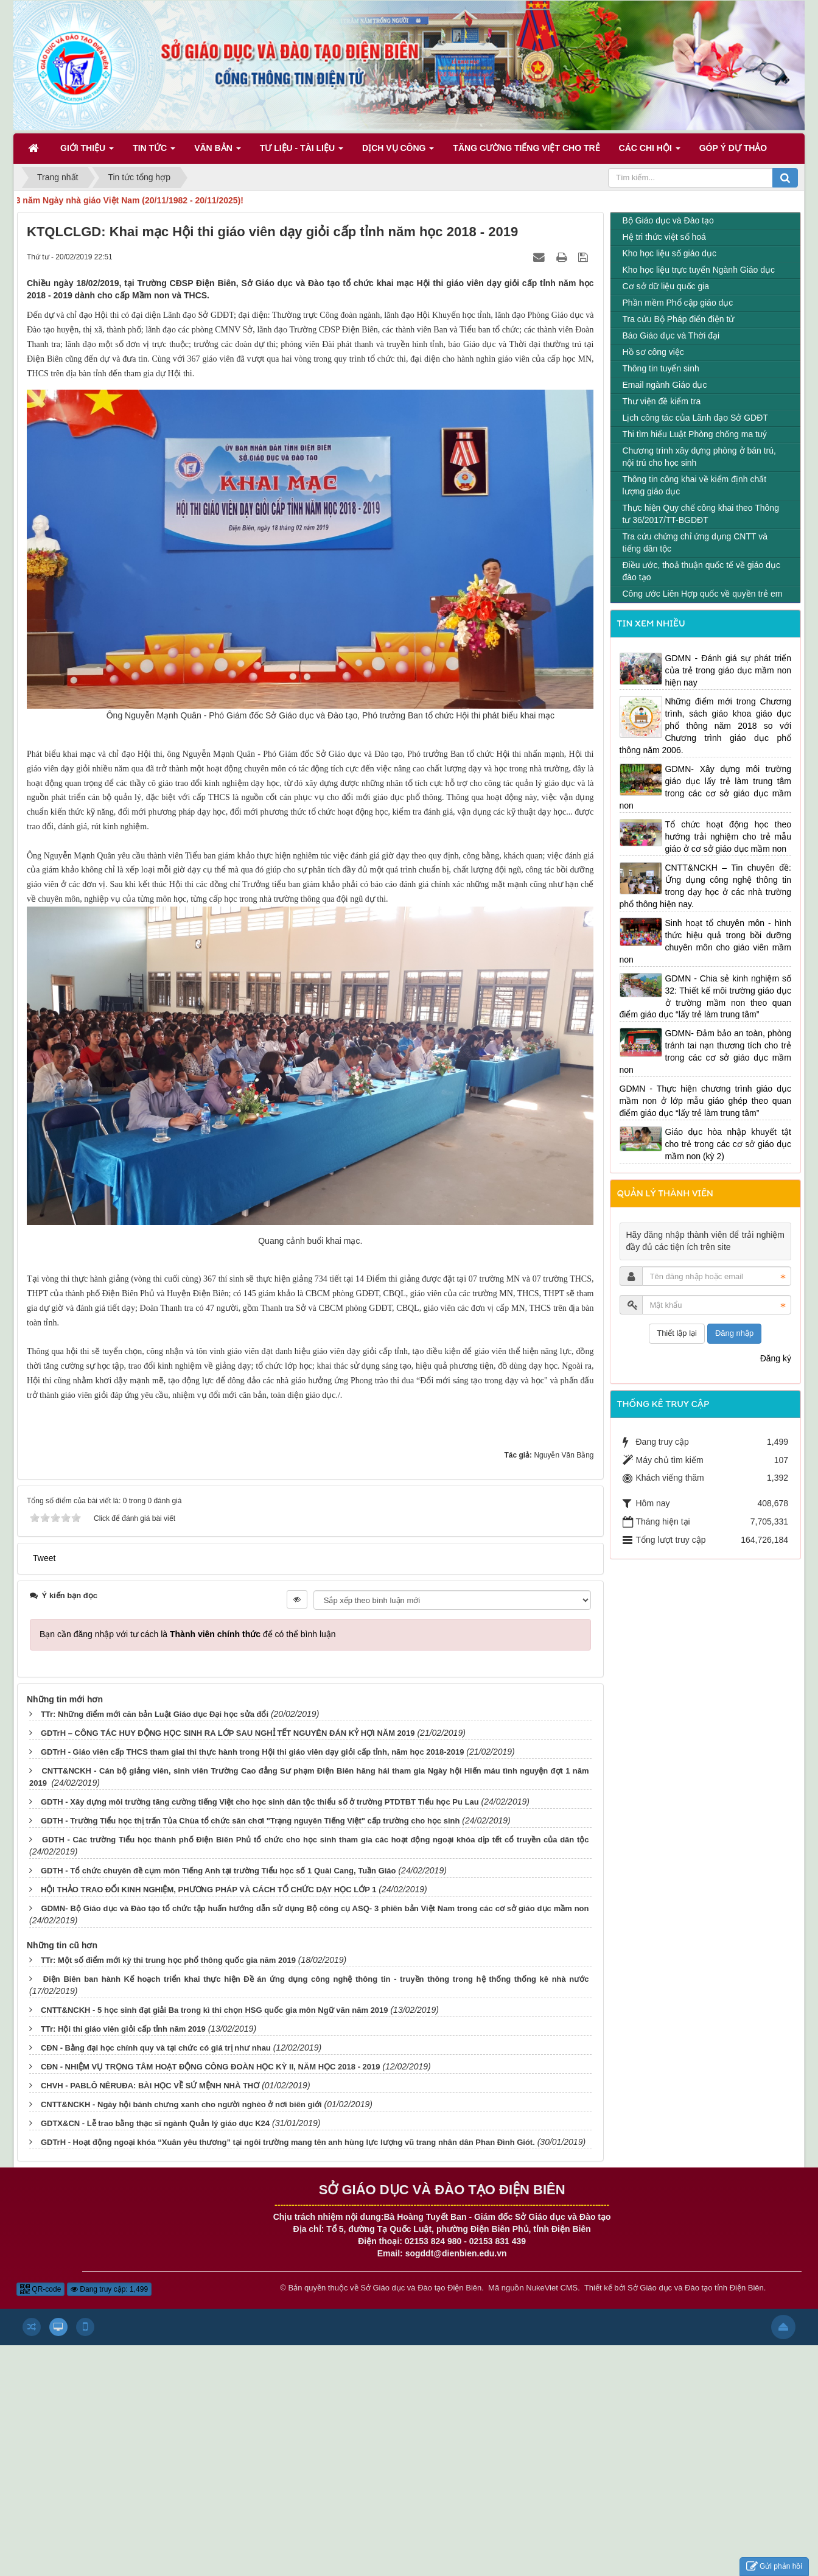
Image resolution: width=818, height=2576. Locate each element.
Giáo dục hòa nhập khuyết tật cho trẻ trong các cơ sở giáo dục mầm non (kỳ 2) (728, 1144)
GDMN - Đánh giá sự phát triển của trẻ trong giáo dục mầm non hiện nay (728, 670)
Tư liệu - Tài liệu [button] (301, 151)
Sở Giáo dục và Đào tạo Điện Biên (420, 2287)
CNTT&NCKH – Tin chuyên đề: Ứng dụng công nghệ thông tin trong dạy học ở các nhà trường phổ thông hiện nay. (706, 886)
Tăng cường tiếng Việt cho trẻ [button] (526, 148)
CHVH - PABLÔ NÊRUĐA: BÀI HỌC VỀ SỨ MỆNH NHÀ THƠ (150, 2085)
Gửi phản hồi (774, 2566)
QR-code (40, 2289)
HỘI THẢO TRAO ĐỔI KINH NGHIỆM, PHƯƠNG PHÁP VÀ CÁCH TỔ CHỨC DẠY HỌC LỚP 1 (209, 1889)
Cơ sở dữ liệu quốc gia (666, 286)
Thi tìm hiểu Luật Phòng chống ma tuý (695, 434)
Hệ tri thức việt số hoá (664, 237)
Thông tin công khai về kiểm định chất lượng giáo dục (695, 485)
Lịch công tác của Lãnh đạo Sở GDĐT (695, 418)
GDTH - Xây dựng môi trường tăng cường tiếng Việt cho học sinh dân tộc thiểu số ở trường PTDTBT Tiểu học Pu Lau (260, 1801)
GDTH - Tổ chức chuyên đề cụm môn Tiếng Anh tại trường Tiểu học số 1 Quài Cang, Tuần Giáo (218, 1870)
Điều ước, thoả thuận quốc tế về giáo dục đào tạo (701, 571)
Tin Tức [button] (154, 151)
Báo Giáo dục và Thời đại (671, 335)
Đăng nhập (734, 1333)
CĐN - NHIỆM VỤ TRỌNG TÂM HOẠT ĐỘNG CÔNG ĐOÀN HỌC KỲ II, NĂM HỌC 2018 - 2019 (210, 2066)
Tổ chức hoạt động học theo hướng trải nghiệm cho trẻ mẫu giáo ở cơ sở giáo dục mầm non (728, 836)
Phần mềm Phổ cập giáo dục (678, 302)
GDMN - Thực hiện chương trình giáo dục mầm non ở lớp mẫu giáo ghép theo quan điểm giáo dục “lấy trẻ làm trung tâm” (706, 1101)
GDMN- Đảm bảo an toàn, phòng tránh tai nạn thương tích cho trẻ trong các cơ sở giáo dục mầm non (706, 1051)
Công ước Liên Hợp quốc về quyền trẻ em (703, 593)
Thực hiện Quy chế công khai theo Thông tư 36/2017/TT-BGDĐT (701, 514)
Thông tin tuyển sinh (661, 368)
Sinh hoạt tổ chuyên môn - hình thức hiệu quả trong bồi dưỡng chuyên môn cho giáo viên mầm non (706, 941)
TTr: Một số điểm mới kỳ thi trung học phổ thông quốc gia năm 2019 (168, 1960)
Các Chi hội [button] (649, 151)
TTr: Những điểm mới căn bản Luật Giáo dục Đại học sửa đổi (154, 1714)
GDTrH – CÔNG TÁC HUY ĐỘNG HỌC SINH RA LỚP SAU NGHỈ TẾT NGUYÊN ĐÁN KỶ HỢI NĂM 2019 (228, 1733)
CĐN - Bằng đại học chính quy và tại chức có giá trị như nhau (156, 2047)
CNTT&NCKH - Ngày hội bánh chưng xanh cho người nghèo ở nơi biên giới (181, 2104)
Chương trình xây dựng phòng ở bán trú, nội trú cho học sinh (699, 457)
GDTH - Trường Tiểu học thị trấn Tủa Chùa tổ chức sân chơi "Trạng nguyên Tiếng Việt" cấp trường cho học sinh (250, 1820)
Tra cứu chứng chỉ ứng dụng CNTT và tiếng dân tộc (695, 542)
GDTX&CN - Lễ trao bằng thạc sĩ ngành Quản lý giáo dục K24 (155, 2123)
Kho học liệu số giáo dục (669, 253)
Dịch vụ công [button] (398, 151)
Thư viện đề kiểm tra (662, 401)
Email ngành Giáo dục (665, 385)
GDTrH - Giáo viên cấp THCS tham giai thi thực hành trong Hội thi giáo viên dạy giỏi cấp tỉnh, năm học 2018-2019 (252, 1752)
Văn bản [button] (217, 151)
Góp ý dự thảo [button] (733, 148)
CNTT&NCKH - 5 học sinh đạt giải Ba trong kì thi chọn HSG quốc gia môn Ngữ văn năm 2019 (214, 2010)
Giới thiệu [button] (87, 151)
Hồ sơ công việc (653, 352)
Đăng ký (775, 1358)
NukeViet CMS (552, 2287)
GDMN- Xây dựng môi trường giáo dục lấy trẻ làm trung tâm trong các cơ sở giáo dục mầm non (706, 787)
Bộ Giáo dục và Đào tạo (668, 220)
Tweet (44, 1558)
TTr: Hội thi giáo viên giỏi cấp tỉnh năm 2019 (123, 2029)
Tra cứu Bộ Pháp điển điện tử (679, 319)
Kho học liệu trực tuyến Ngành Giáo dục (699, 270)
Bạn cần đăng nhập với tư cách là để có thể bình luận (188, 1634)
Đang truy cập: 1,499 (109, 2289)
